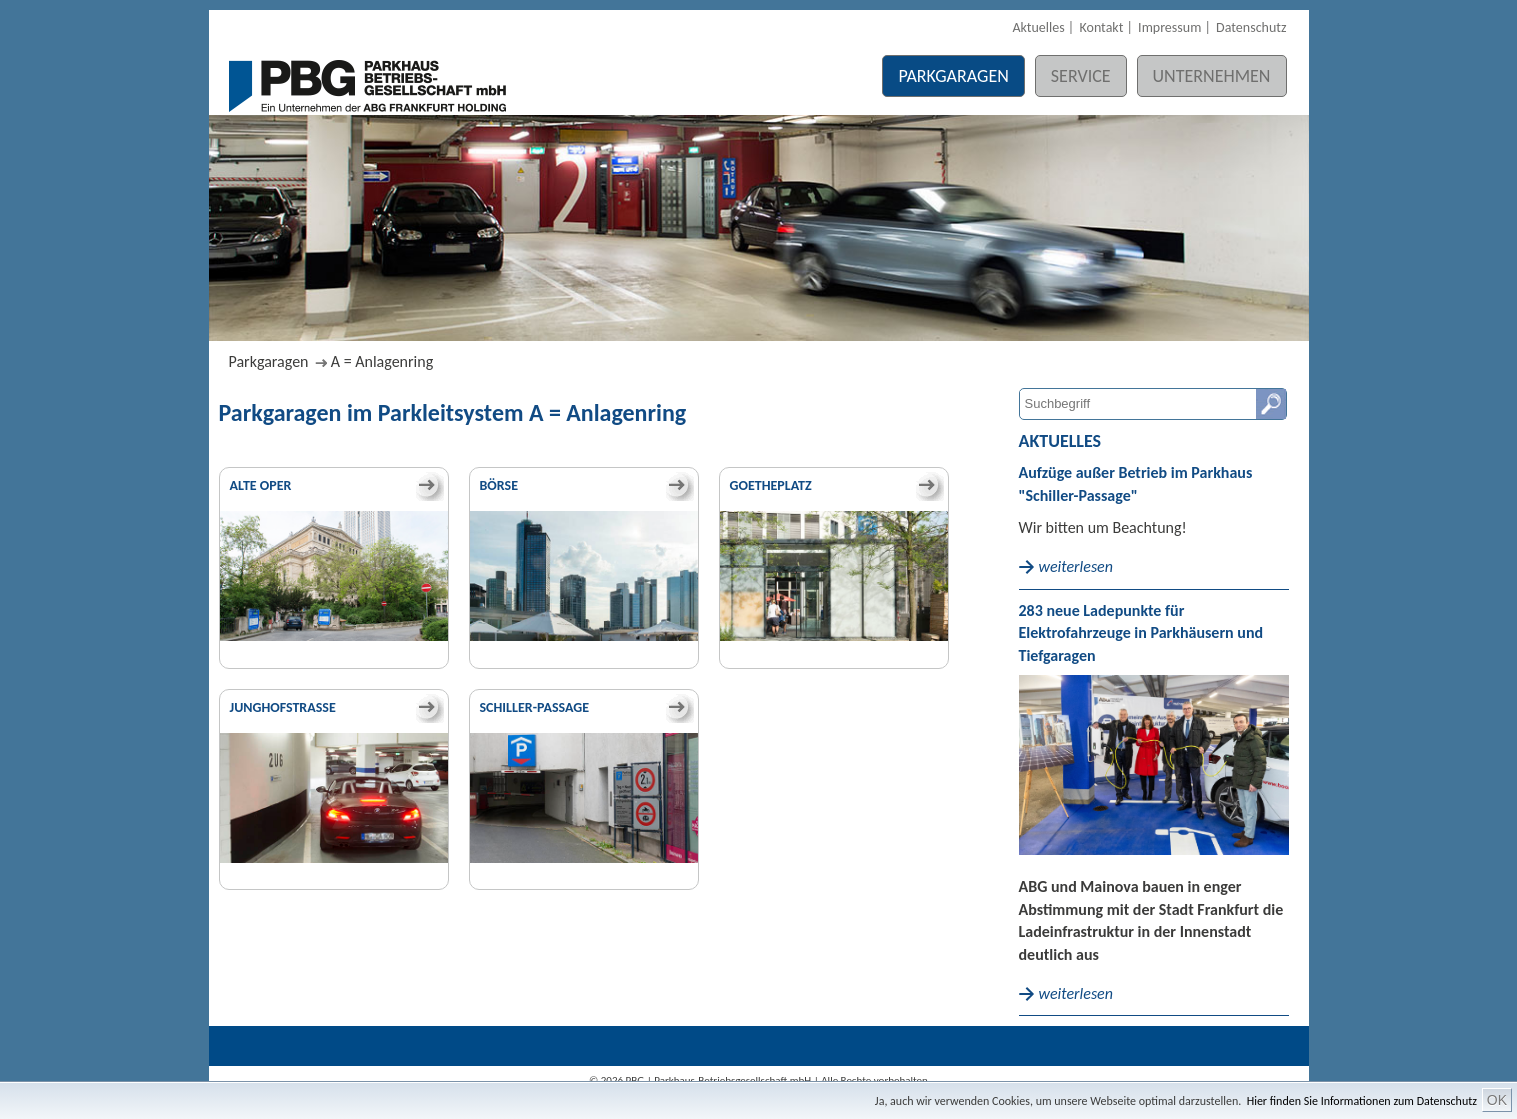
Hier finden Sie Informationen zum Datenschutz (1362, 1101)
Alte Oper (261, 485)
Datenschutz (1251, 27)
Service (1081, 76)
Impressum (1169, 27)
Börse (499, 485)
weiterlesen (1076, 566)
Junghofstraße (283, 707)
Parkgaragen (953, 76)
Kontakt (1101, 27)
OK (1497, 1100)
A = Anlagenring (382, 361)
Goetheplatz (771, 485)
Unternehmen (1212, 76)
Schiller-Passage (535, 707)
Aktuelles (1038, 27)
